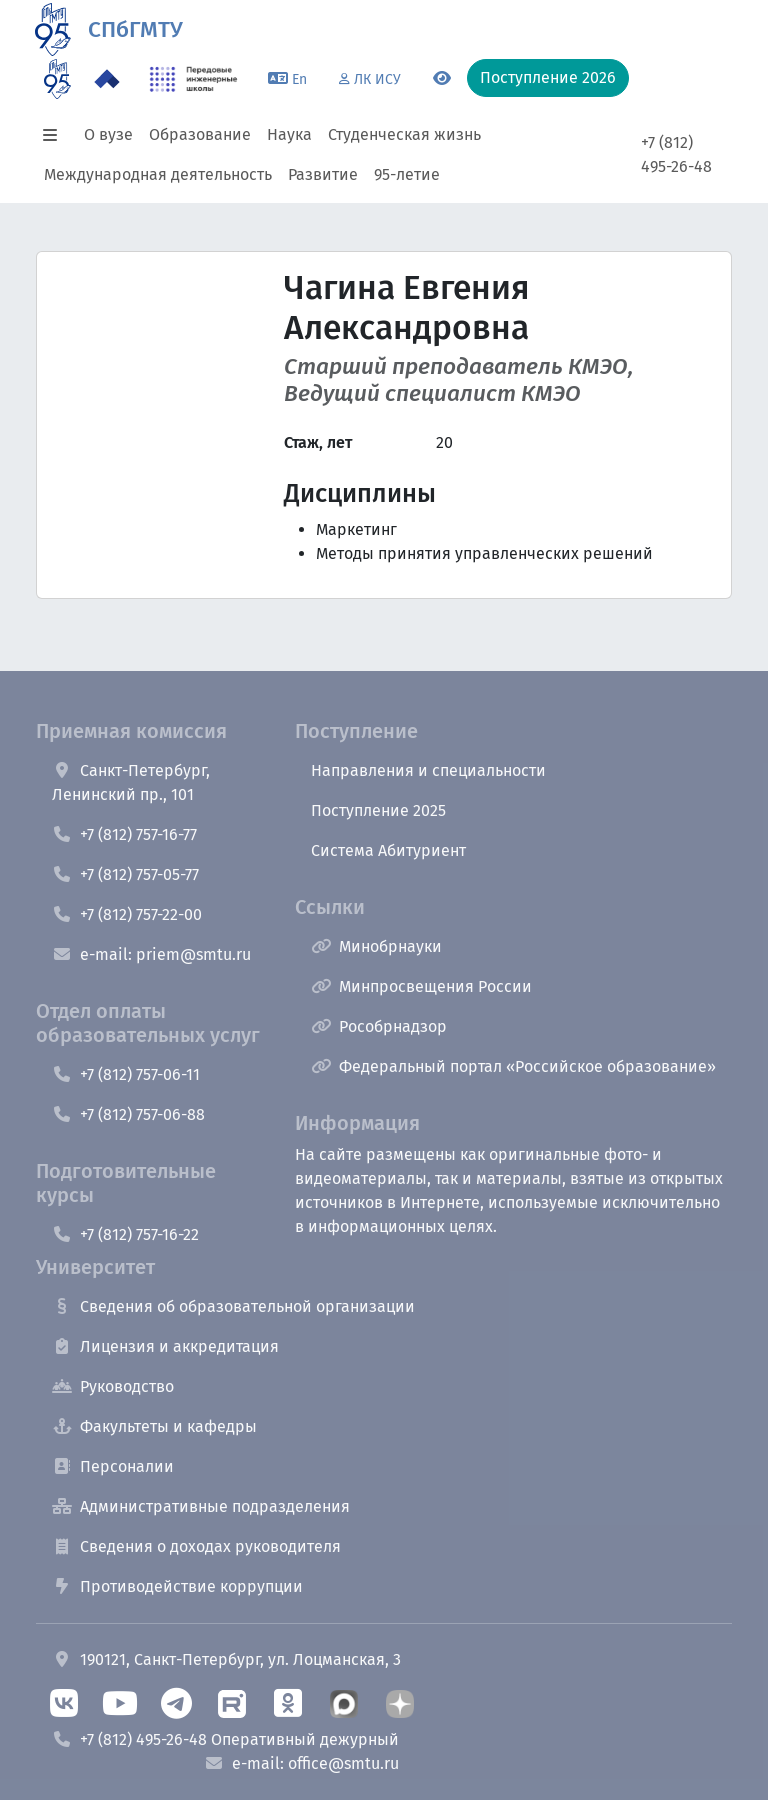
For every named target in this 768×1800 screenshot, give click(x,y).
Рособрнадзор (379, 1026)
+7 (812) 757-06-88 (128, 1114)
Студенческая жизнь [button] (404, 134)
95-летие (407, 174)
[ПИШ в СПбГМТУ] (193, 79)
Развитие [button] (323, 174)
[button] (56, 135)
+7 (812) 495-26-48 (676, 154)
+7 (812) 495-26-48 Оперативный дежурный (225, 1739)
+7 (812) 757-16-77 (124, 834)
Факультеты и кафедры (154, 1426)
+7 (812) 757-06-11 (126, 1074)
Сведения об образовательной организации (233, 1306)
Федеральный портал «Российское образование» (513, 1066)
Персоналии (113, 1466)
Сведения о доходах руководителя (196, 1546)
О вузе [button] (108, 134)
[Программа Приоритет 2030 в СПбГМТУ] (107, 79)
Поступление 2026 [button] (548, 77)
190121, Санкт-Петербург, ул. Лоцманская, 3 (226, 1659)
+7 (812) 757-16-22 (125, 1234)
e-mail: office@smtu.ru (301, 1763)
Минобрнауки (376, 946)
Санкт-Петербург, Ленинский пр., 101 (131, 782)
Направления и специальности (428, 770)
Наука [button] (289, 134)
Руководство (113, 1386)
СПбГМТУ (135, 29)
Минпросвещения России (421, 986)
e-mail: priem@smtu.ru (151, 954)
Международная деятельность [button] (158, 174)
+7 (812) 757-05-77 (125, 874)
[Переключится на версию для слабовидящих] (442, 79)
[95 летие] (57, 79)
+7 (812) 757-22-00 (127, 914)
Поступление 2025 (378, 810)
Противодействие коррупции (177, 1586)
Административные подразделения (201, 1506)
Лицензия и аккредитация (165, 1346)
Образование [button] (200, 134)
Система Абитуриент (388, 850)
